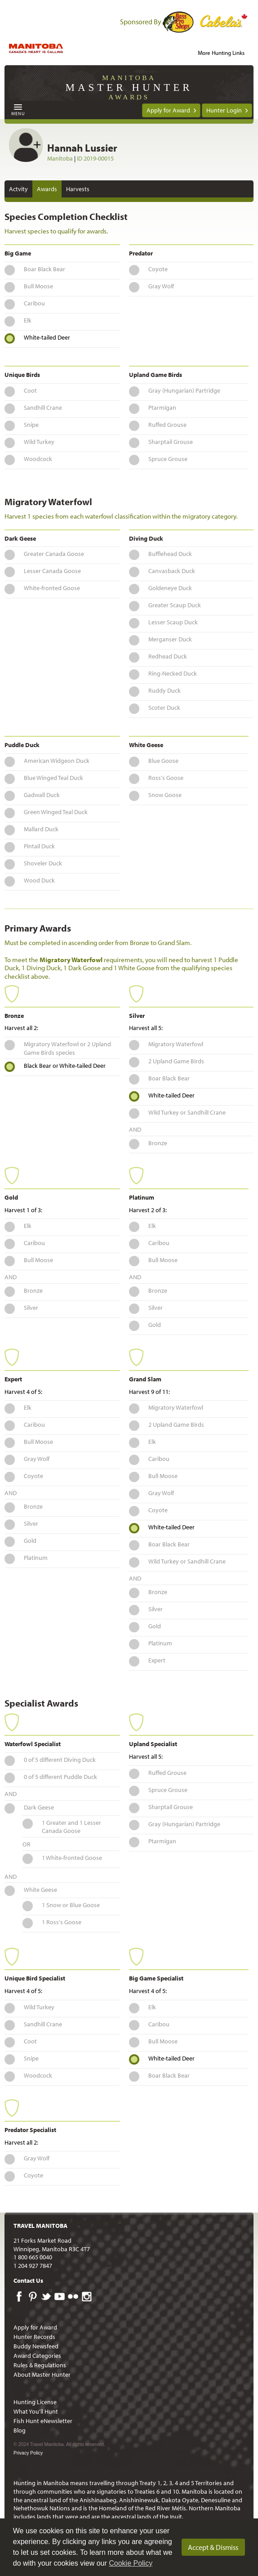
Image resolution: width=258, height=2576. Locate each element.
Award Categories (37, 2356)
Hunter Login (224, 110)
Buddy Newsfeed (35, 2346)
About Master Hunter (42, 2374)
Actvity (18, 189)
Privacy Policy (28, 2452)
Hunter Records (34, 2337)
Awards (47, 189)
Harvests (77, 189)
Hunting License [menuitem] (35, 2402)
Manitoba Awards (129, 87)
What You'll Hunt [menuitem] (35, 2411)
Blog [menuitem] (19, 2430)
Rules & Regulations (39, 2365)
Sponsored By (140, 21)
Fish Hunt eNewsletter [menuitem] (42, 2421)
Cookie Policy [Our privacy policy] (130, 2563)
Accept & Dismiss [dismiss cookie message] (213, 2547)
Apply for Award (168, 110)
